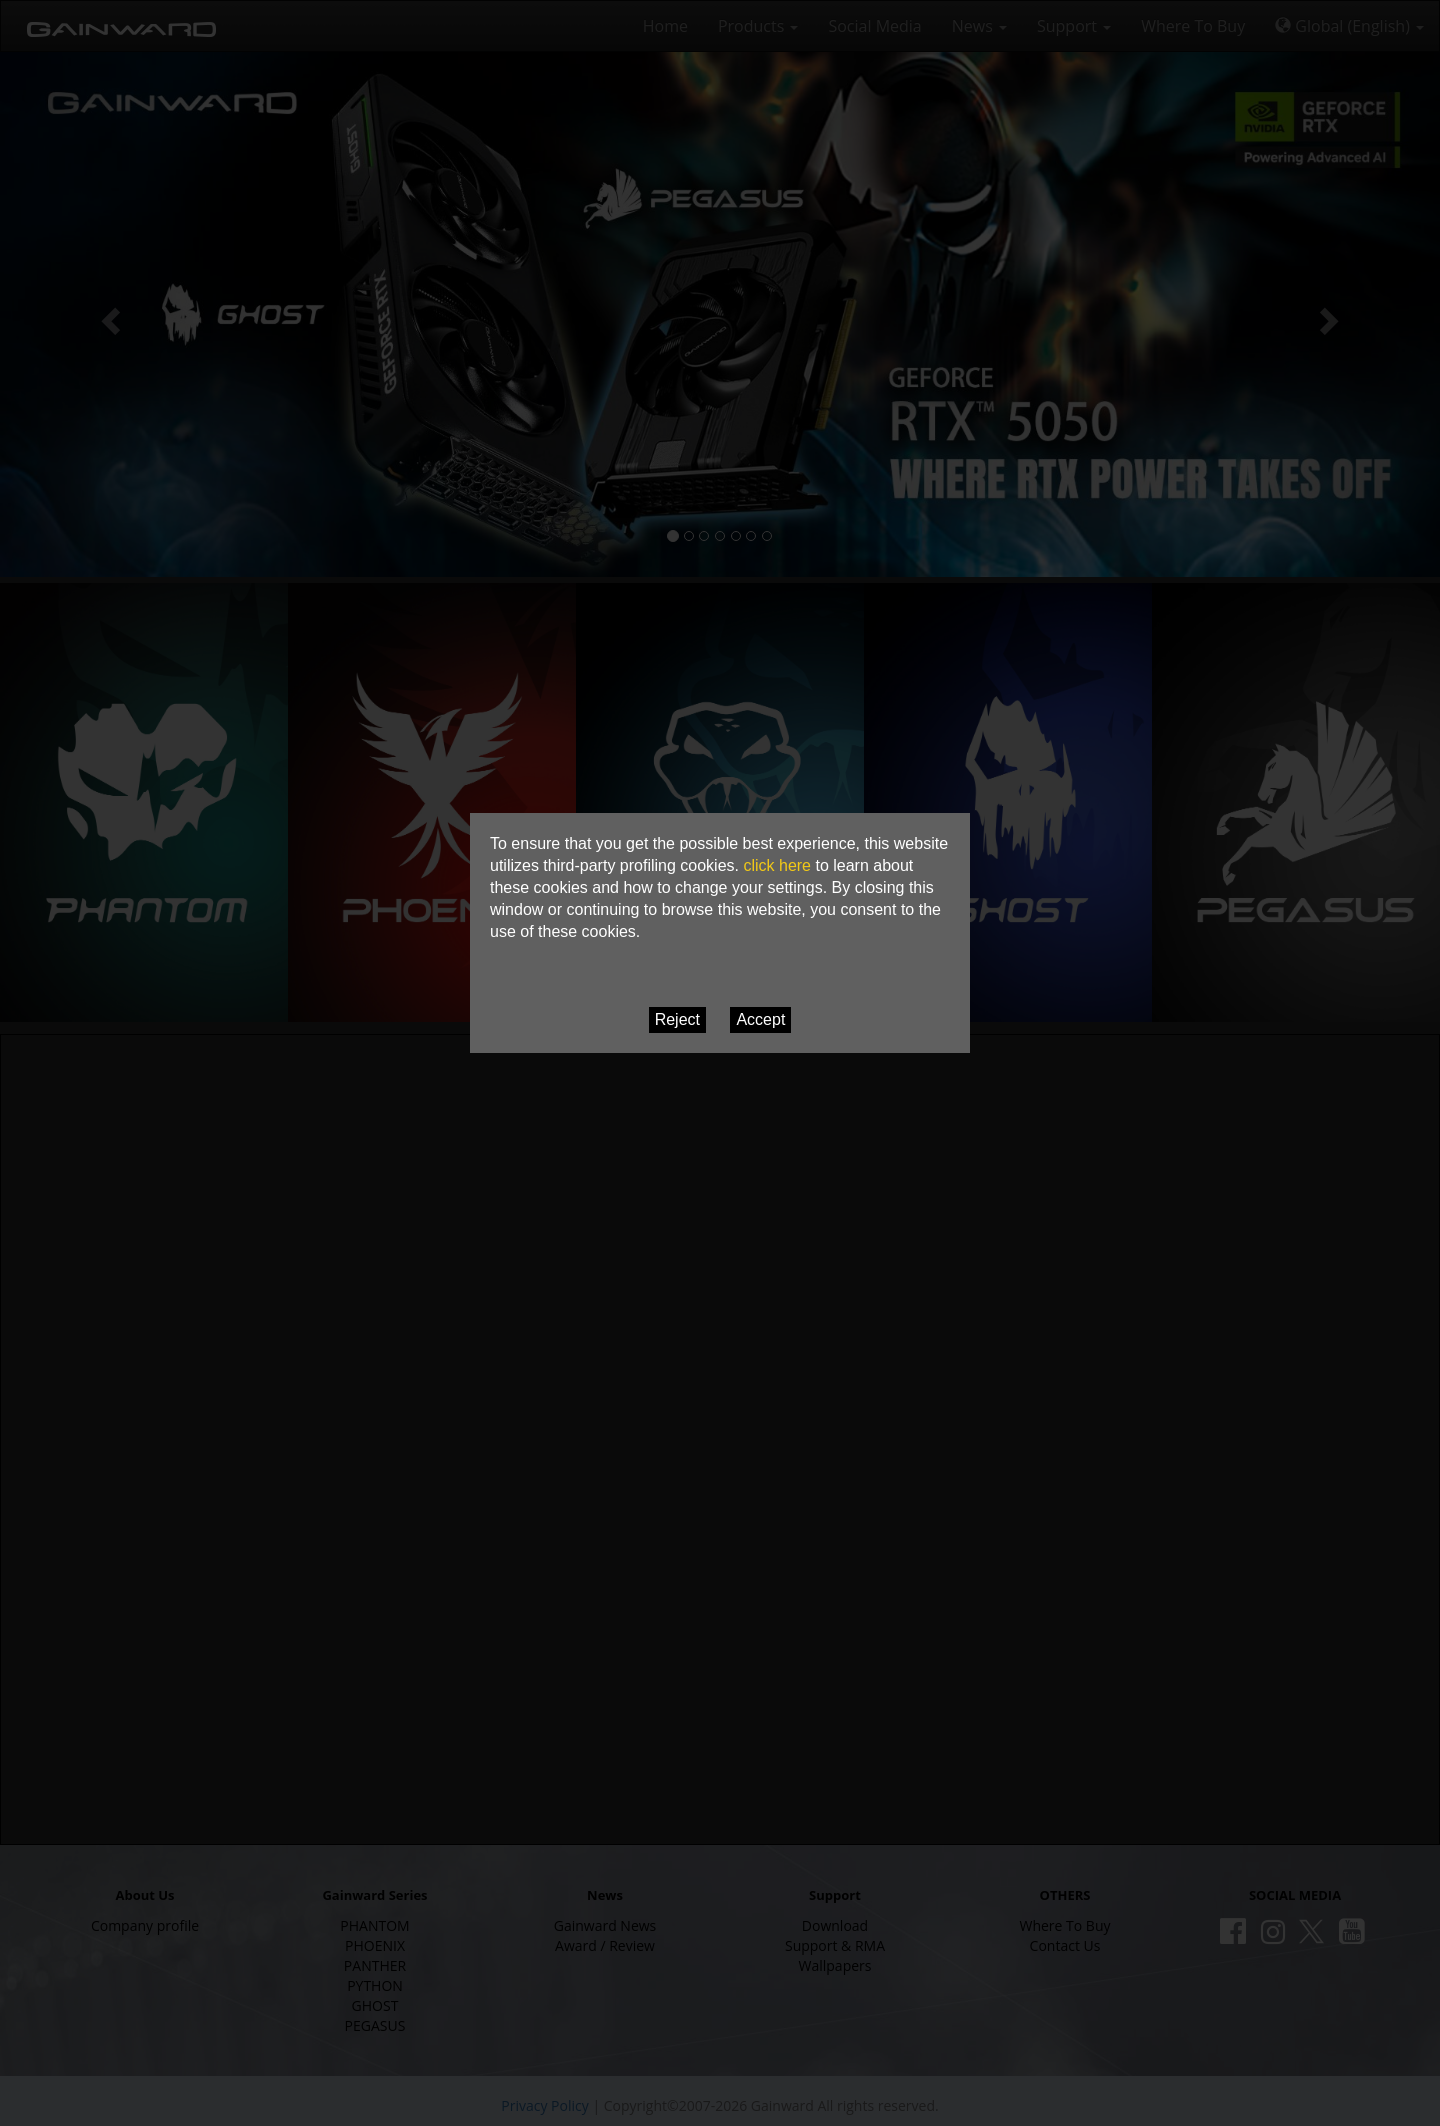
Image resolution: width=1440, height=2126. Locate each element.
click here (777, 865)
